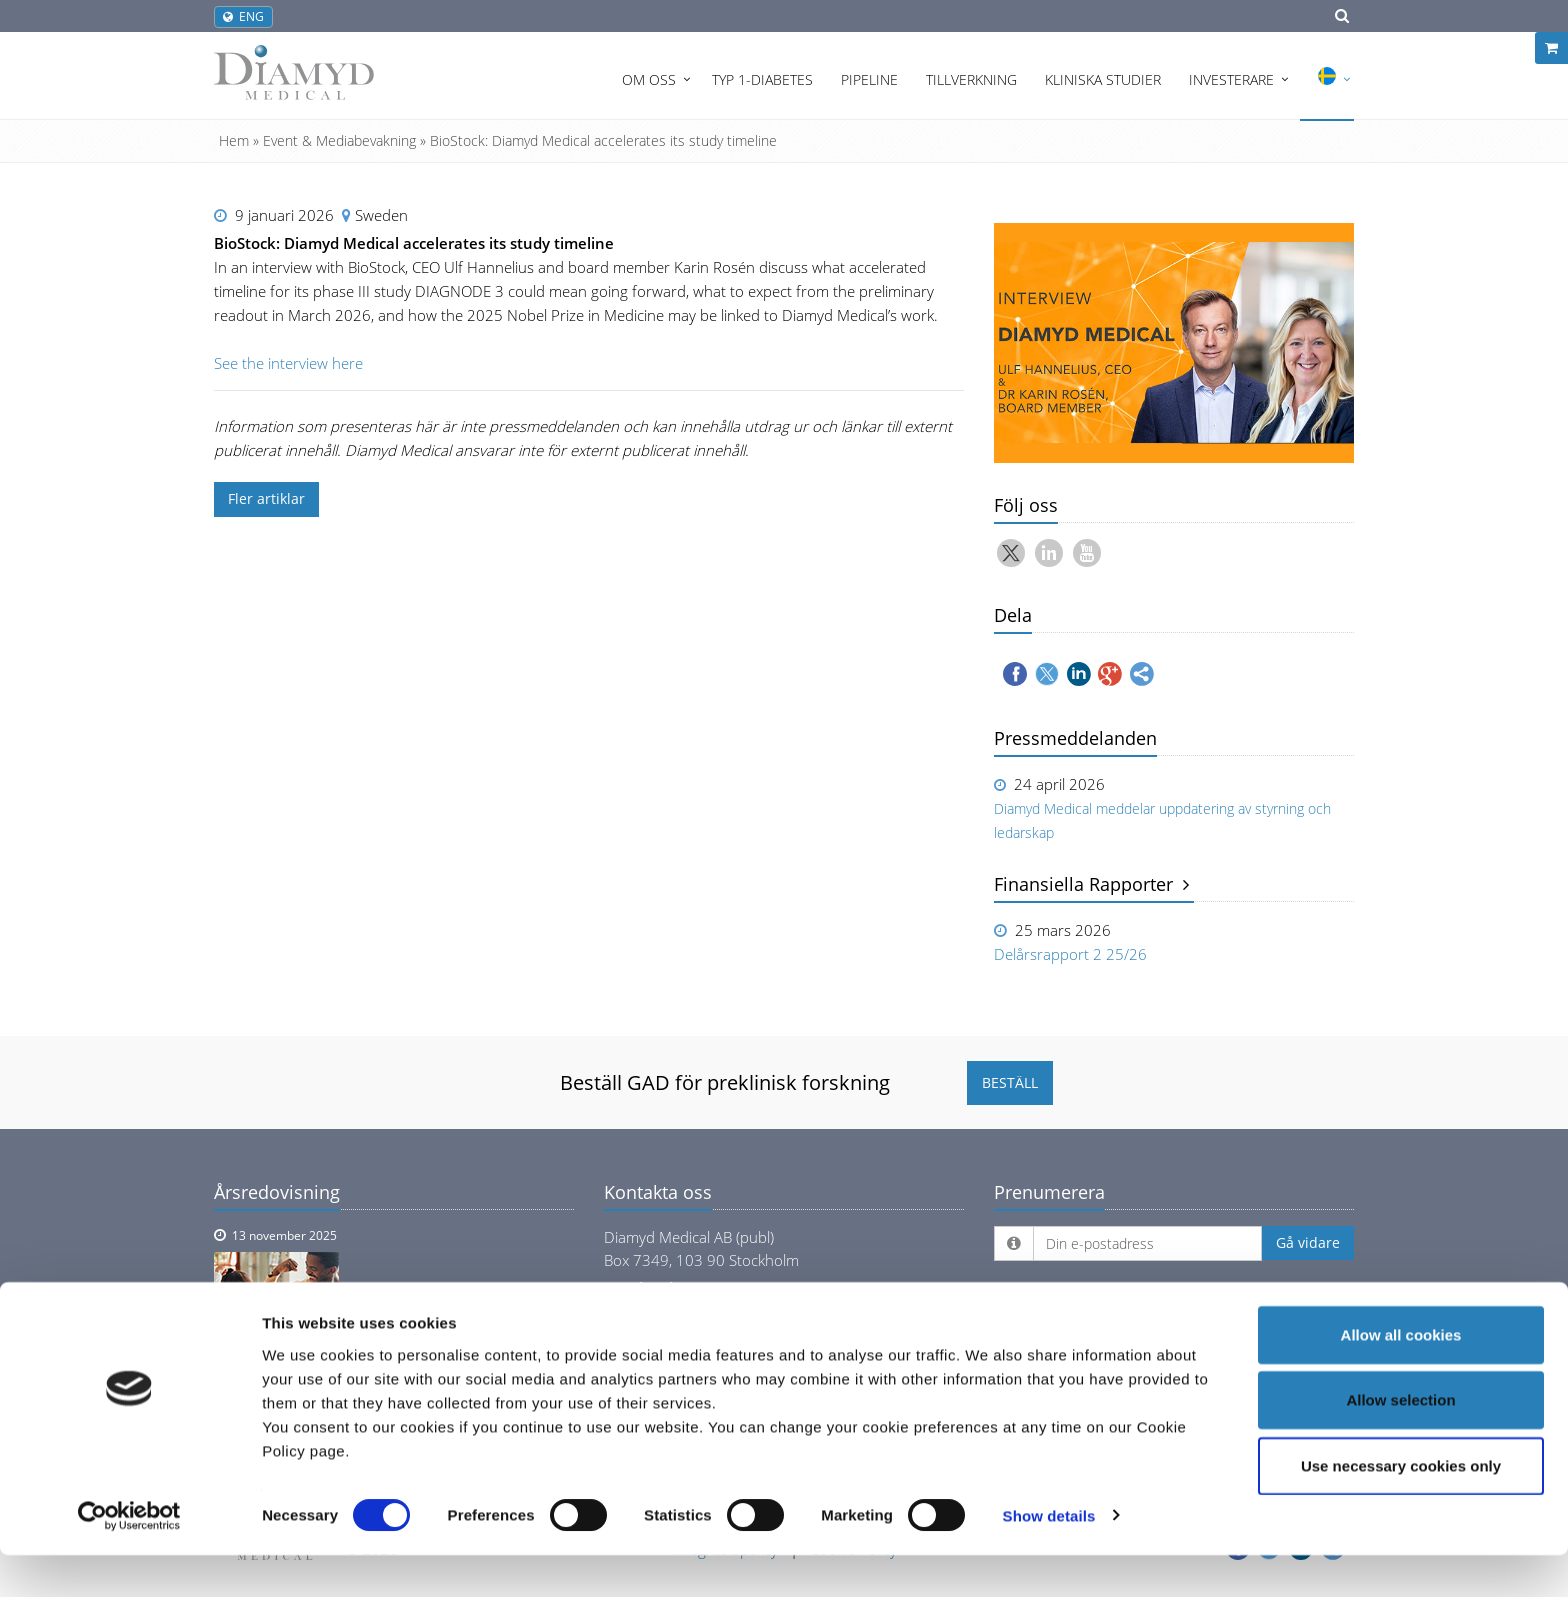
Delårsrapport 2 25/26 (1070, 954)
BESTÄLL (1010, 1082)
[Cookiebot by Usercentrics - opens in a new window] (129, 1558)
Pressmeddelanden (1075, 738)
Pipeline (869, 79)
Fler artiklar (266, 498)
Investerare (1231, 79)
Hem (234, 140)
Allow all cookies (1401, 1376)
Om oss (649, 79)
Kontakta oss (658, 1192)
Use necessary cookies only (1401, 1507)
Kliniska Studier (1103, 79)
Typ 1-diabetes (762, 79)
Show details (1049, 1557)
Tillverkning (971, 79)
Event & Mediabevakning (339, 140)
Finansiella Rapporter (1091, 884)
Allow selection (1400, 1442)
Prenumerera (1049, 1192)
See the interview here (288, 363)
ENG (243, 16)
